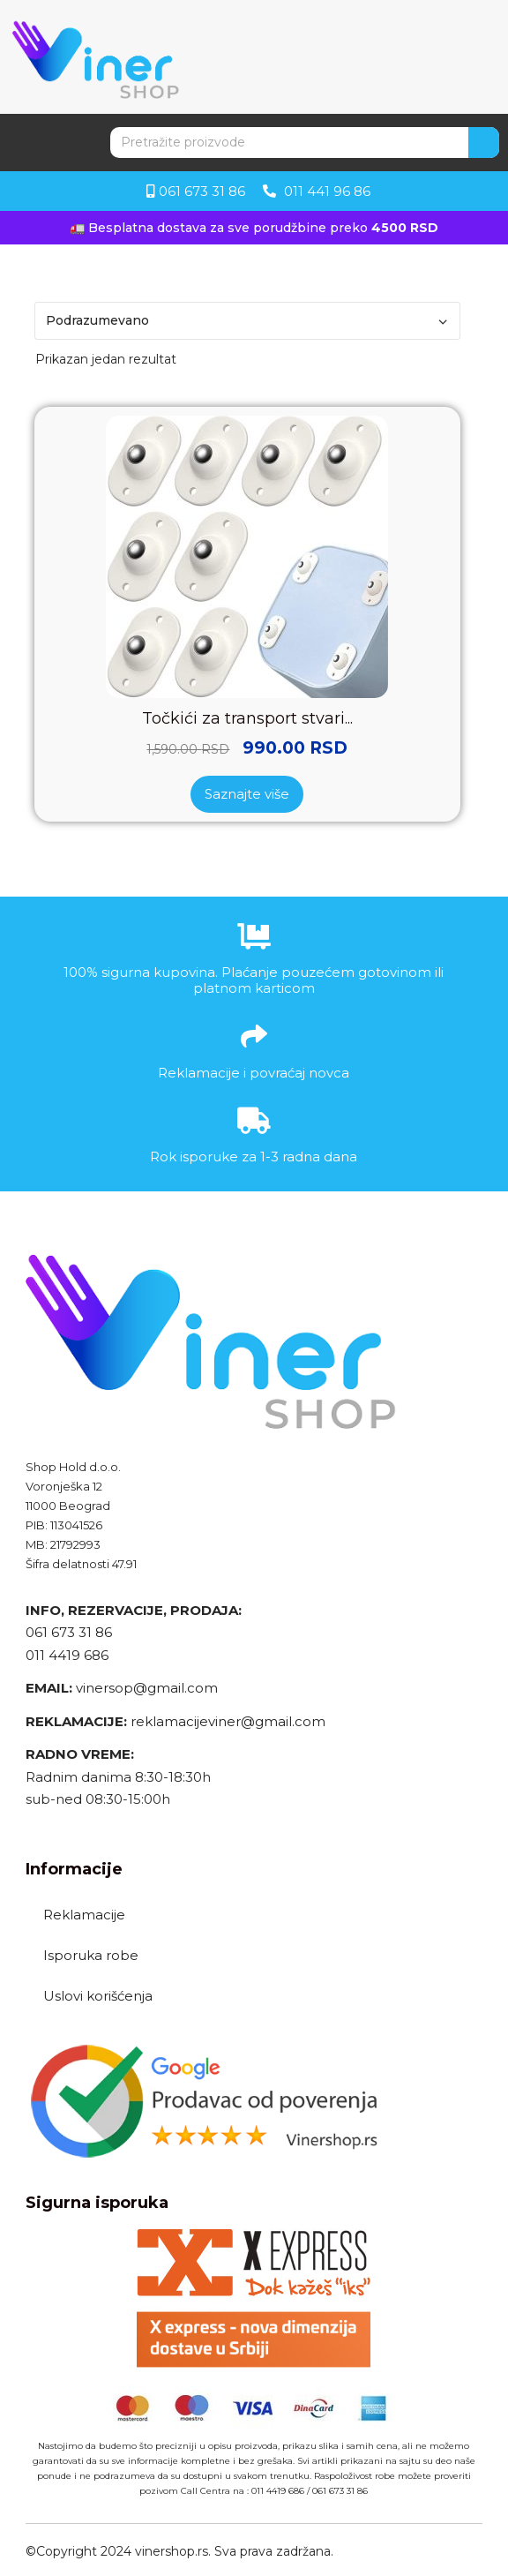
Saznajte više (247, 793)
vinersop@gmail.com (145, 1687)
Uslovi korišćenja (98, 1995)
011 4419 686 (67, 1655)
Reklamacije (84, 1914)
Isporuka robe (90, 1955)
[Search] (483, 142)
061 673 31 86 (69, 1632)
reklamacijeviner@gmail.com (228, 1721)
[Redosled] (247, 321)
